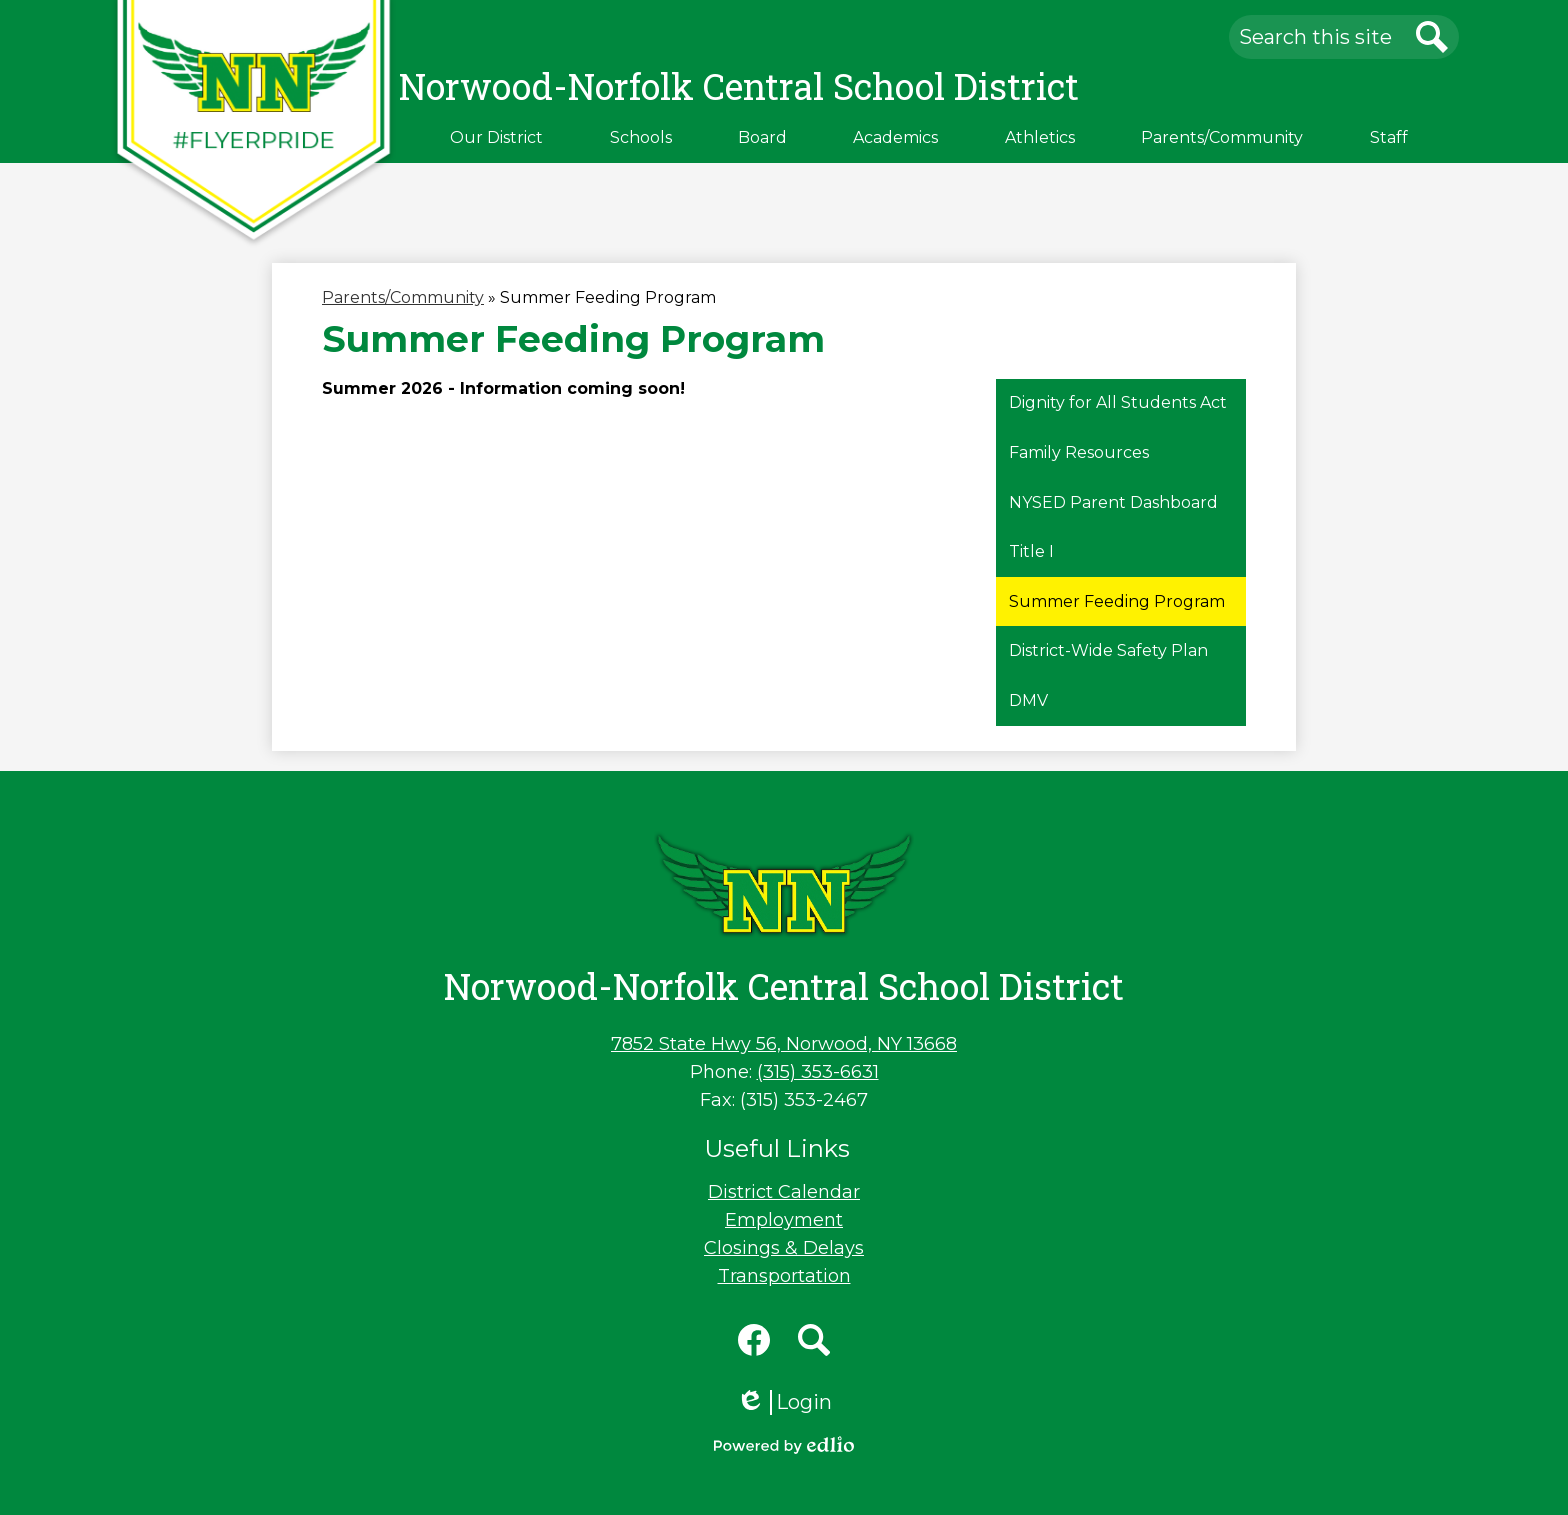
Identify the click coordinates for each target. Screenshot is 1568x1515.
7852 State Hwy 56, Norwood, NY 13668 (784, 1044)
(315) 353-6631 (818, 1072)
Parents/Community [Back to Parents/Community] (403, 297)
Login (784, 1402)
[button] (496, 138)
